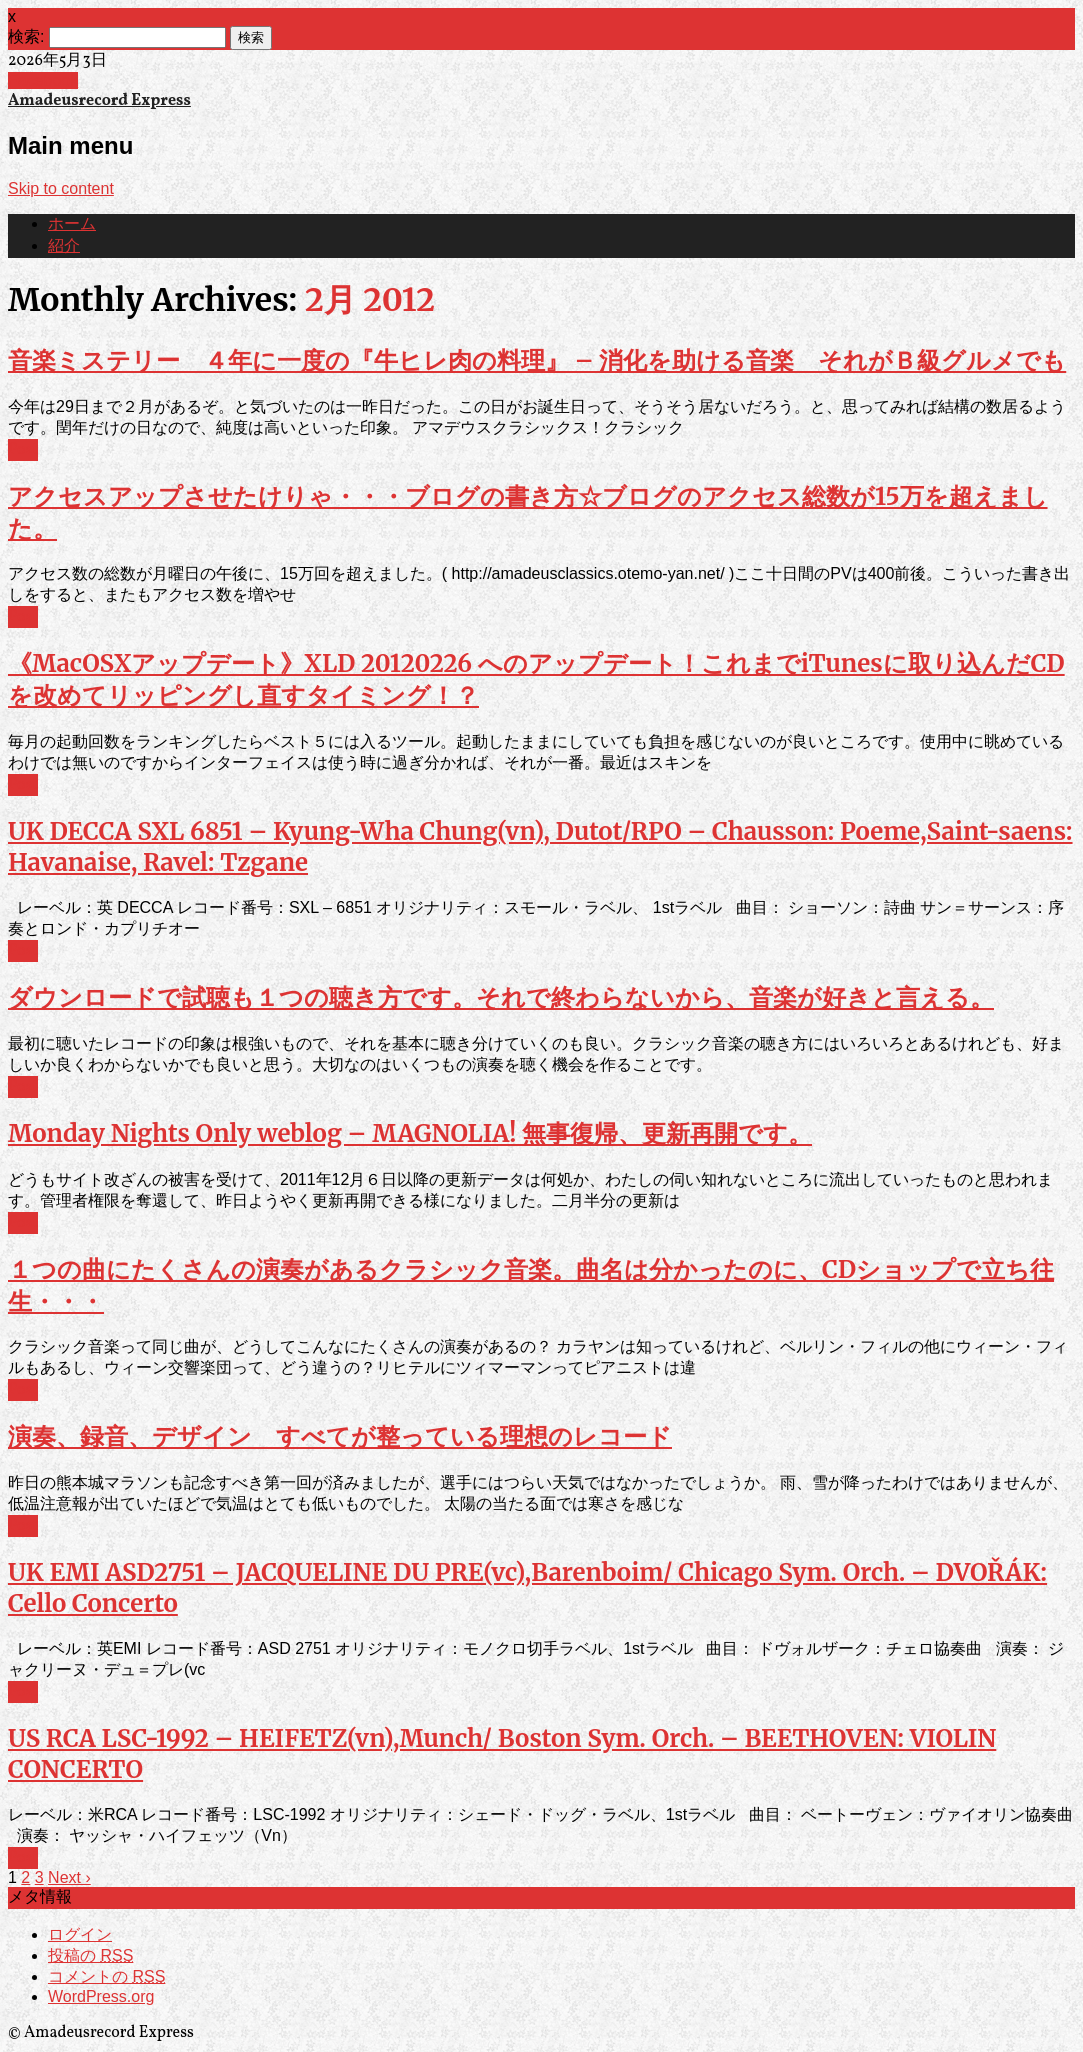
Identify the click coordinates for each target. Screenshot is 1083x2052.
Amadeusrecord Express (99, 101)
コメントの (106, 1976)
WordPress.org (101, 1996)
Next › (69, 1877)
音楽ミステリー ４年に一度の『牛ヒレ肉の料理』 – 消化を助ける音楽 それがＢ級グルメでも (537, 360)
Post (23, 450)
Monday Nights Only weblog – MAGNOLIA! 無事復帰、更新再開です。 (410, 1133)
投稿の (90, 1955)
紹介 (64, 247)
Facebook (43, 80)
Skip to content (61, 188)
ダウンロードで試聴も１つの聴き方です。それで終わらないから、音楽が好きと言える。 (501, 997)
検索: (26, 36)
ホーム (72, 225)
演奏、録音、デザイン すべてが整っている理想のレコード (340, 1436)
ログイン (80, 1934)
